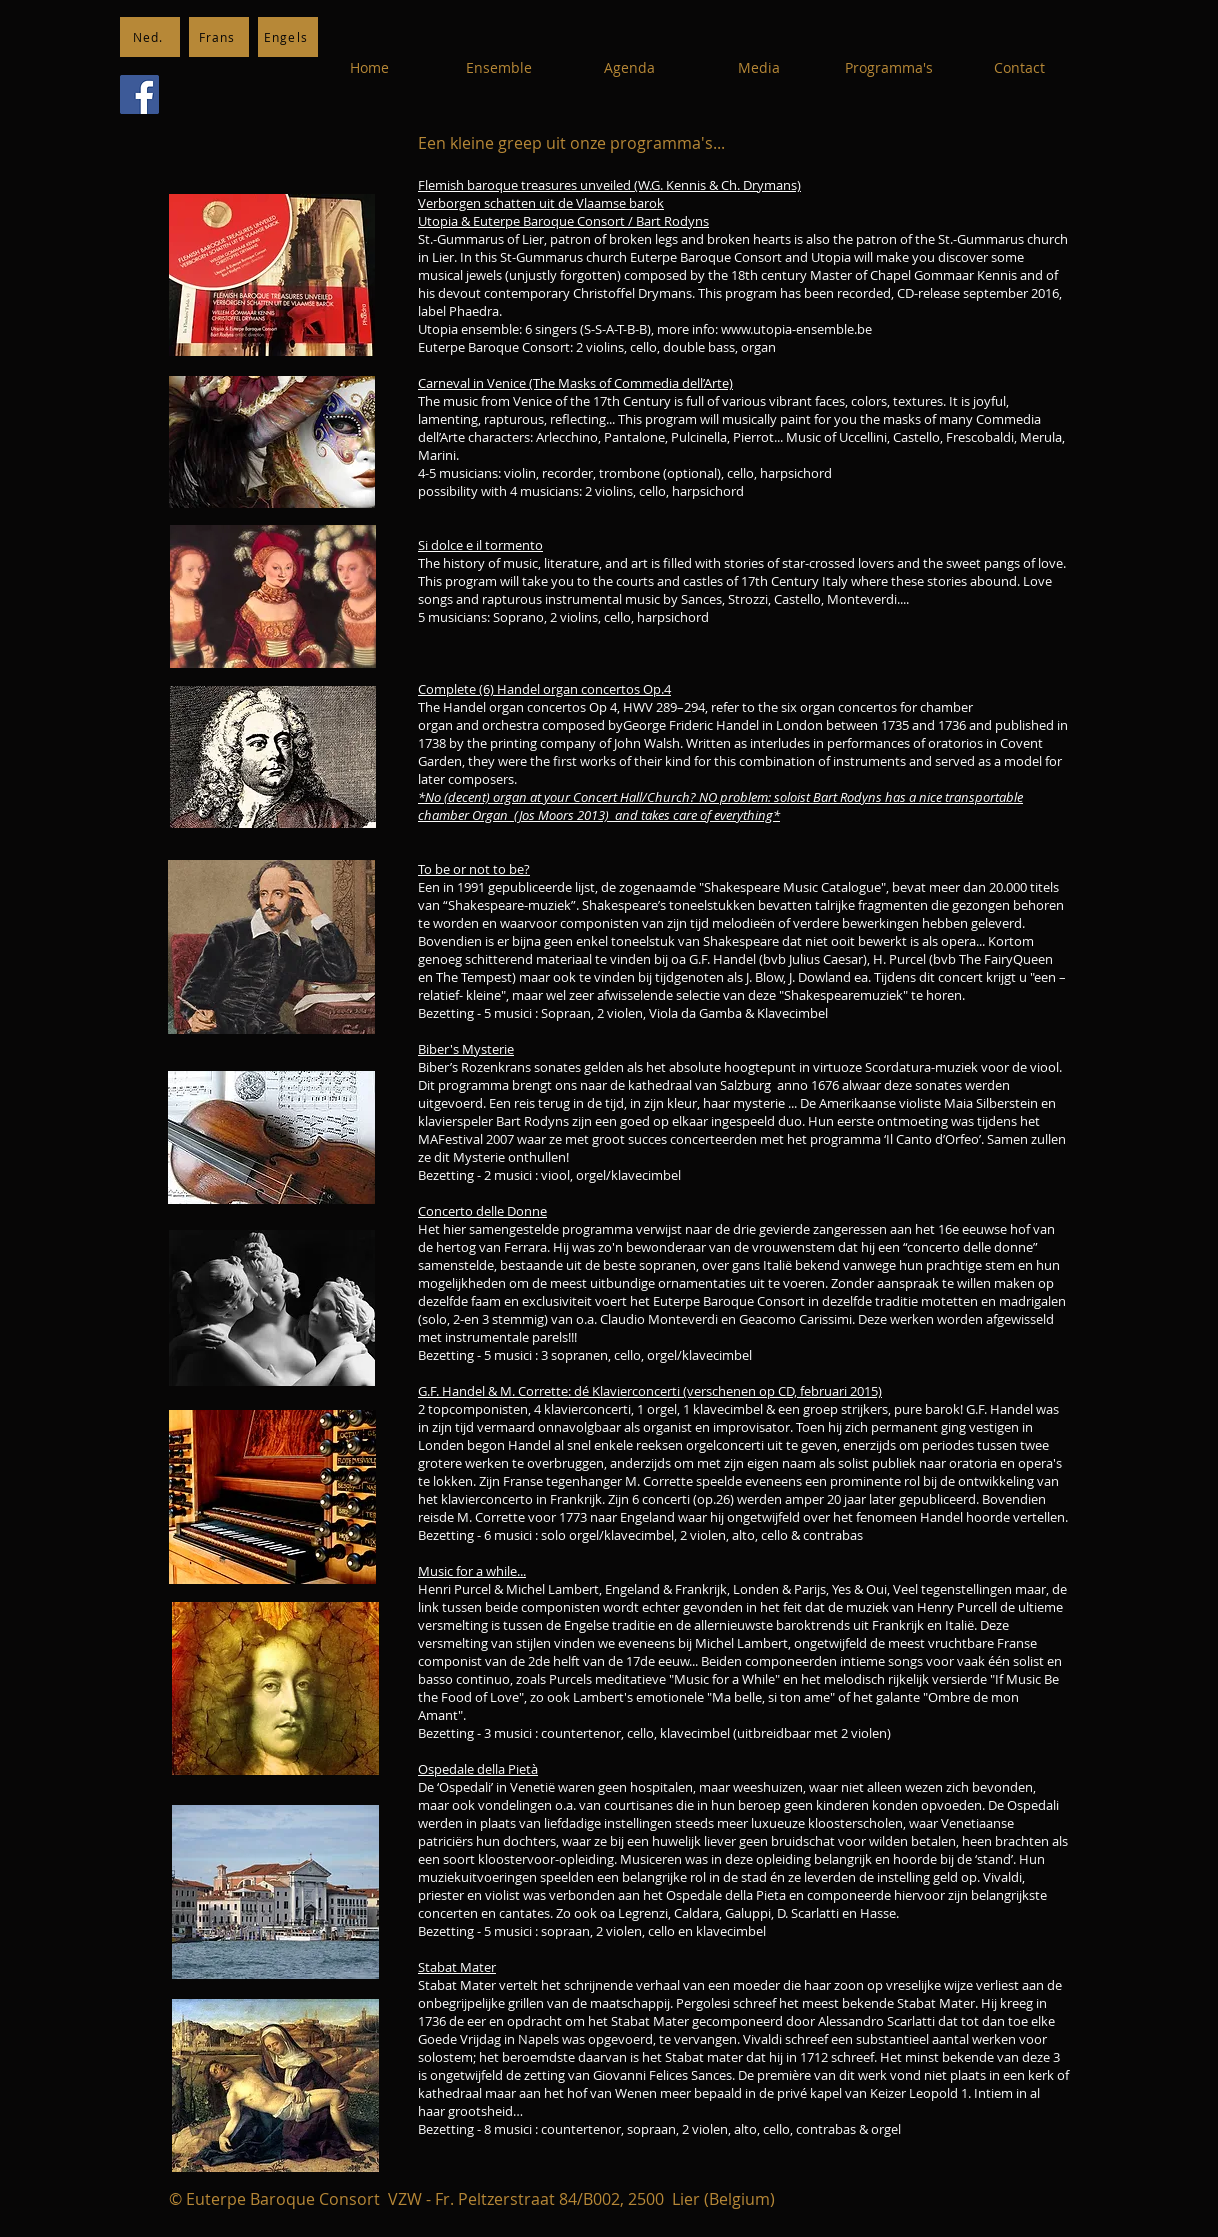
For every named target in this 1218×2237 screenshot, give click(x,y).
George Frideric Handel (691, 725)
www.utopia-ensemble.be (796, 329)
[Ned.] (150, 37)
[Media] (759, 68)
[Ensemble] (499, 68)
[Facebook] (139, 94)
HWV (638, 707)
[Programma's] (889, 68)
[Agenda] (629, 68)
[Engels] (288, 37)
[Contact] (1019, 68)
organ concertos (848, 707)
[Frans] (219, 37)
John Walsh (647, 743)
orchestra (510, 725)
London (799, 725)
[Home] (369, 68)
